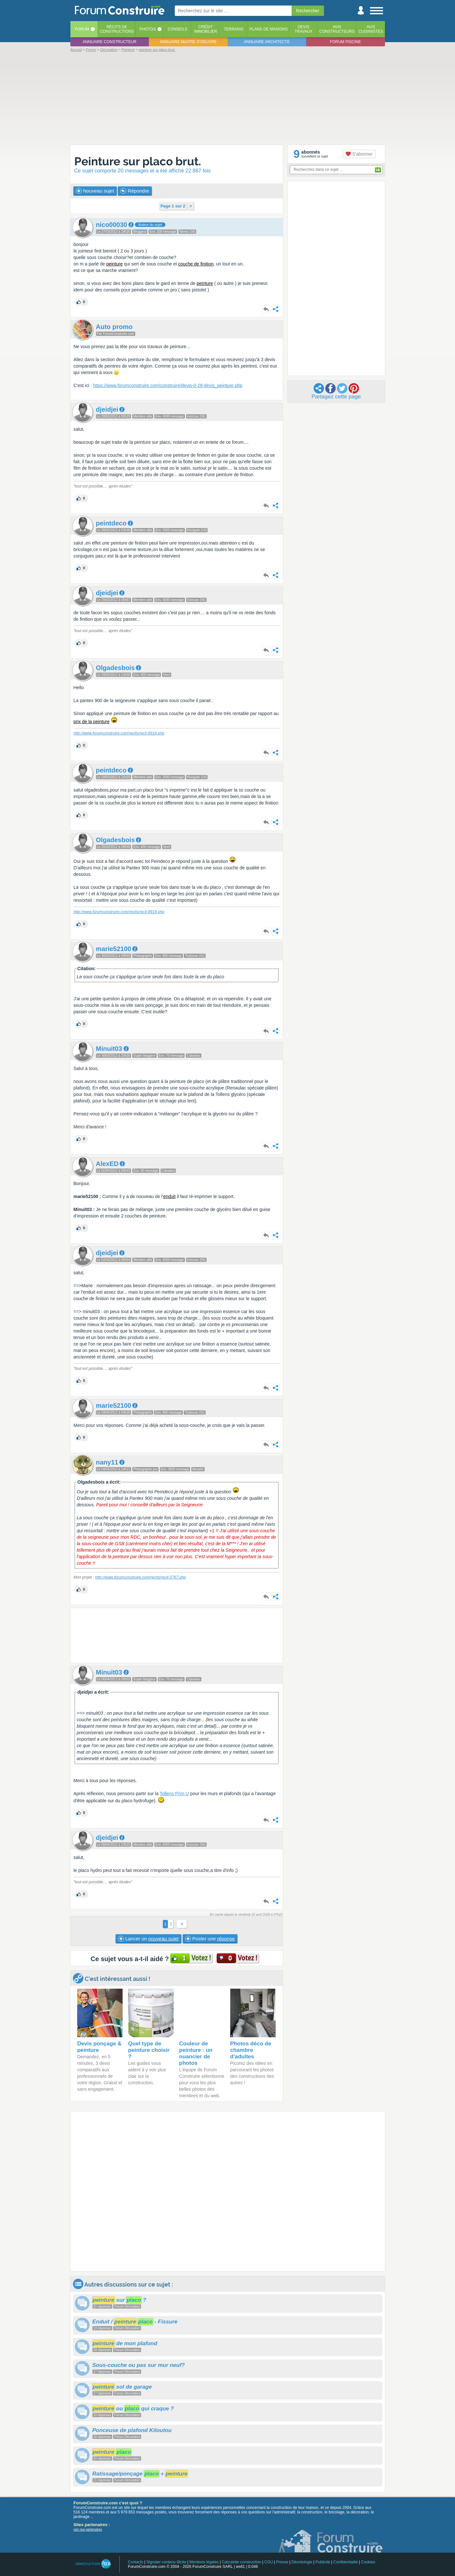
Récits (117, 29)
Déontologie (302, 2562)
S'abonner (359, 154)
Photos (147, 29)
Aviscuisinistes (371, 29)
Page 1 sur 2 (173, 206)
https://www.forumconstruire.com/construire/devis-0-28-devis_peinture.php (168, 385)
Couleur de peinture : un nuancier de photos (195, 2053)
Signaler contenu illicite (166, 2562)
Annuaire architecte (267, 42)
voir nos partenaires (88, 2529)
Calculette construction (241, 2562)
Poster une (210, 1939)
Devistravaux (303, 29)
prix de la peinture (92, 721)
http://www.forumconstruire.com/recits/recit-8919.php (119, 733)
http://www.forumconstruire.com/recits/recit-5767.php (140, 1577)
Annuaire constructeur (110, 42)
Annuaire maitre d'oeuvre (188, 42)
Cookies (368, 2562)
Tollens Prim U (174, 1793)
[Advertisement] (227, 98)
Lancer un (148, 1939)
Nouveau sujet (95, 191)
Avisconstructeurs (337, 29)
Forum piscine (345, 42)
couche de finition (195, 263)
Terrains (234, 29)
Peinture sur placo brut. (137, 161)
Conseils (177, 29)
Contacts (135, 2562)
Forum (82, 29)
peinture (114, 263)
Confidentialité (345, 2562)
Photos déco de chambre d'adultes (250, 2050)
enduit (169, 1196)
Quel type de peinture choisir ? (149, 2050)
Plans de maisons (268, 29)
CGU (268, 2562)
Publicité (323, 2562)
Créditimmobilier (205, 29)
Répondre (134, 191)
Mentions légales (204, 2562)
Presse (282, 2562)
